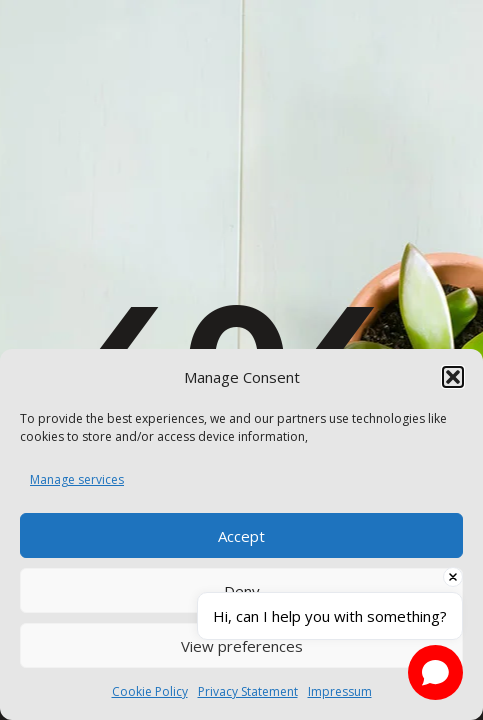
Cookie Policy (150, 691)
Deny (242, 591)
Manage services (77, 479)
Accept (241, 536)
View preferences (242, 646)
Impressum (340, 691)
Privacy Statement (248, 691)
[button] (453, 377)
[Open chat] (435, 672)
